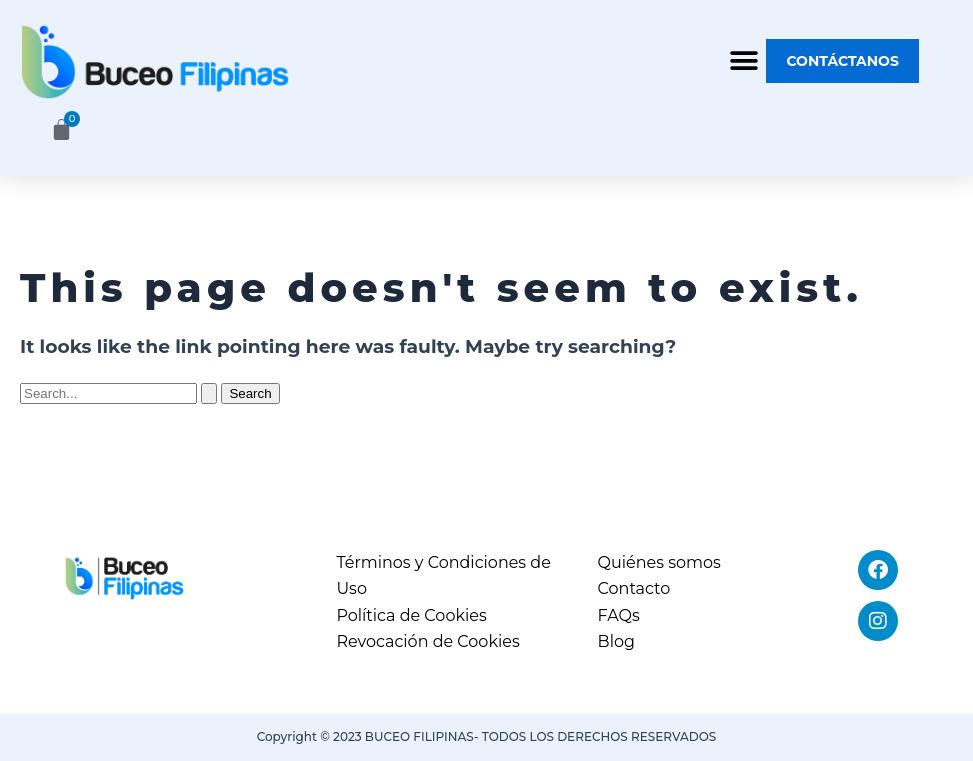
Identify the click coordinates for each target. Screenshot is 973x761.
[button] (743, 61)
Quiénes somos (659, 562)
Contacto (634, 588)
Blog (616, 641)
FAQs (619, 615)
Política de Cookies (411, 615)
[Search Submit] (209, 393)
